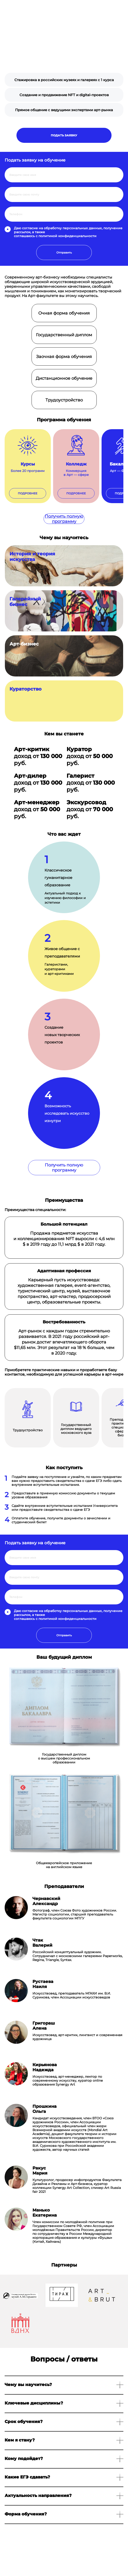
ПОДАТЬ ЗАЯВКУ (64, 135)
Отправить (64, 252)
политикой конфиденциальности (67, 236)
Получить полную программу (64, 1168)
